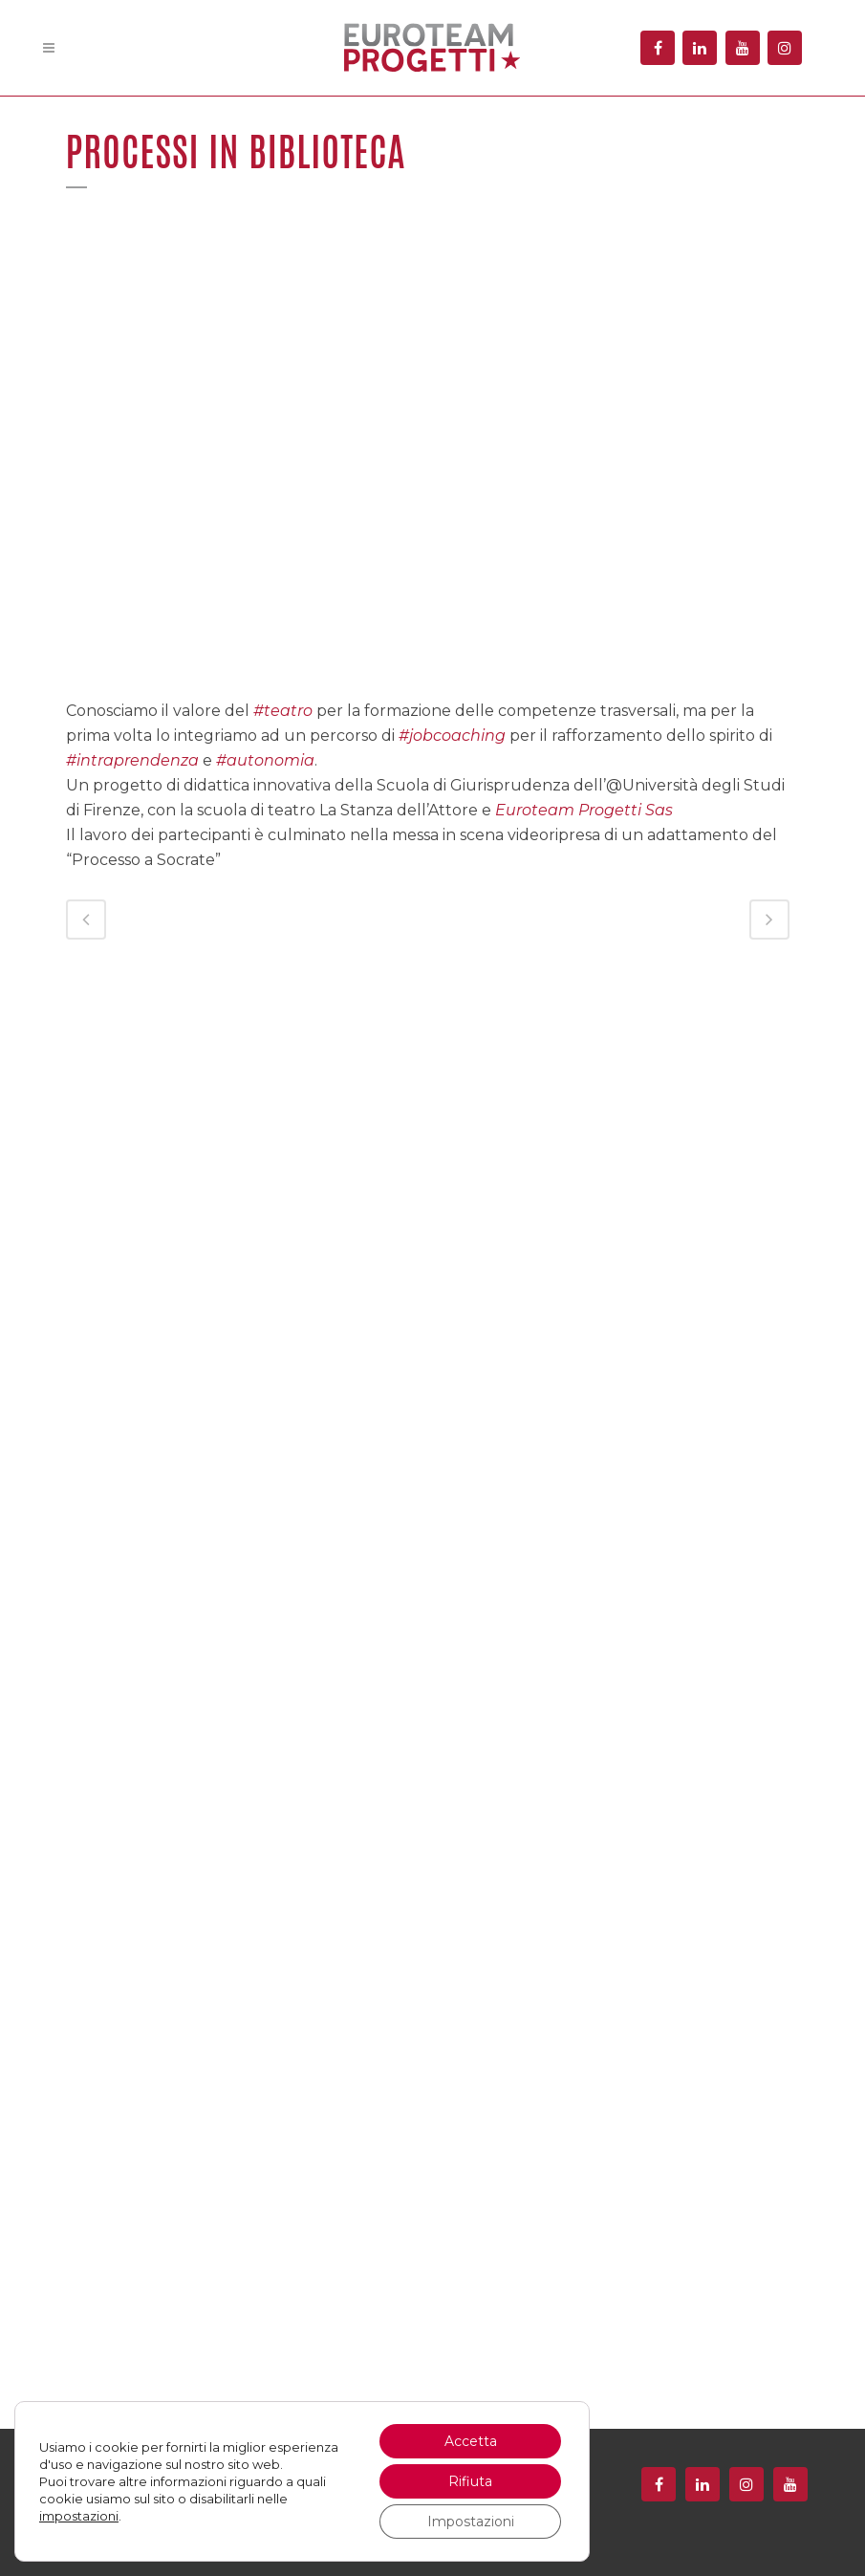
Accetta (470, 2441)
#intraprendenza (132, 760)
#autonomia (265, 760)
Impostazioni (470, 2521)
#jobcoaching (452, 735)
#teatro (283, 711)
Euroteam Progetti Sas (584, 810)
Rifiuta (470, 2481)
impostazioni (79, 2515)
